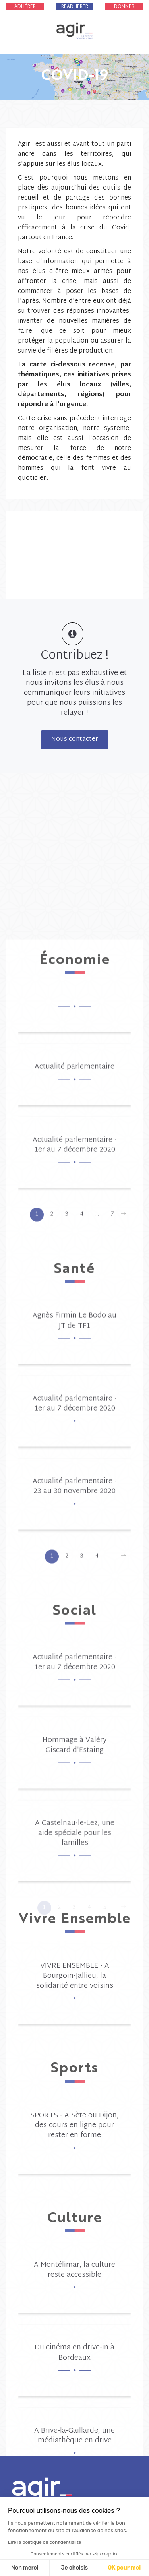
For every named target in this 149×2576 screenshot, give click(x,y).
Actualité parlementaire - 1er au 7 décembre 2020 (75, 1953)
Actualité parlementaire (74, 1875)
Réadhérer (74, 6)
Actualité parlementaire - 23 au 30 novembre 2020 (75, 2295)
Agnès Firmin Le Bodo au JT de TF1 (74, 2129)
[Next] (123, 2023)
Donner (124, 6)
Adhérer (25, 6)
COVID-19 (74, 73)
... (97, 2023)
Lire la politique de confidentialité (44, 2542)
